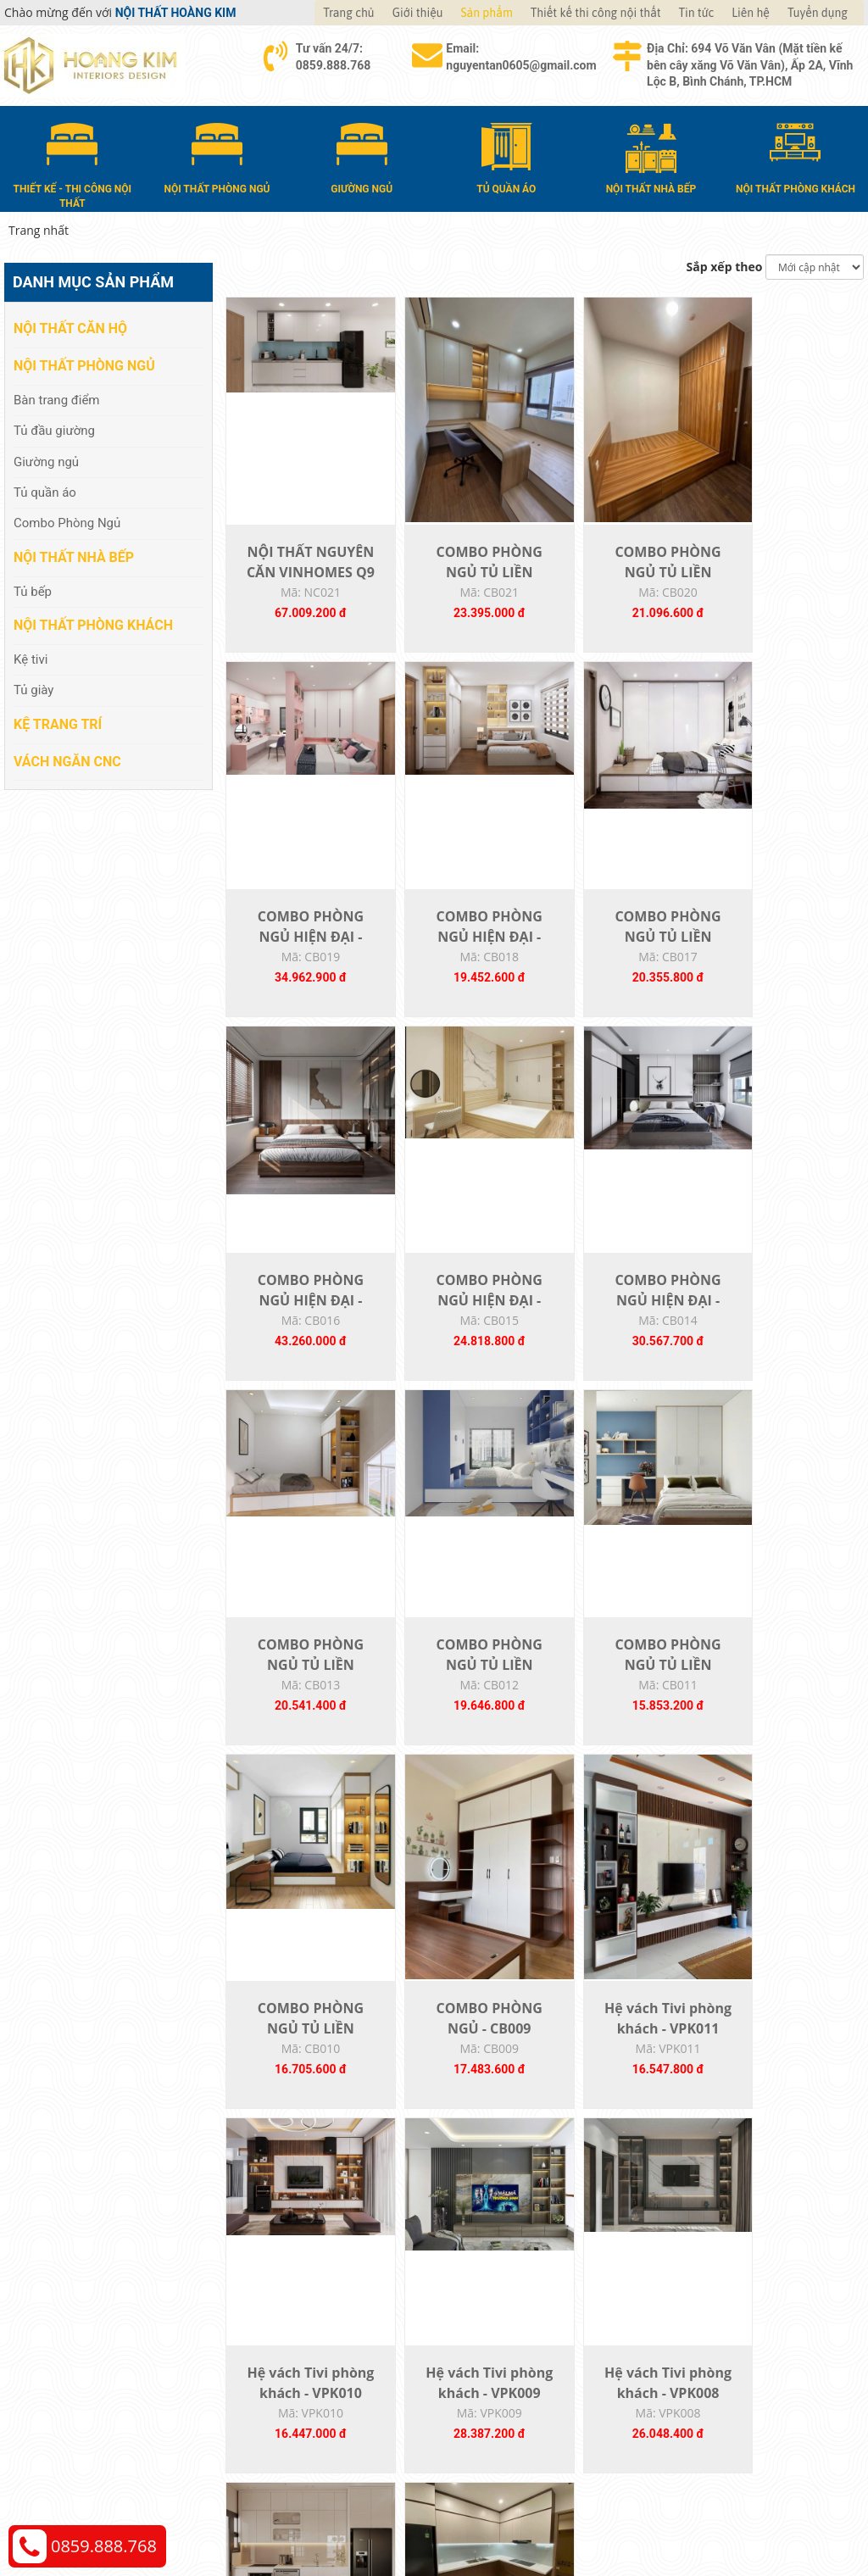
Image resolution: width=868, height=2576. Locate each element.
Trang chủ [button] (348, 12)
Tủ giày (33, 689)
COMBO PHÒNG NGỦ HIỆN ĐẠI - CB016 (623, 956)
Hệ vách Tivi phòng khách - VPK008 (462, 2080)
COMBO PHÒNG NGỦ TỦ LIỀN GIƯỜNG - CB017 (462, 956)
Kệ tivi (30, 658)
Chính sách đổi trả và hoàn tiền (753, 2363)
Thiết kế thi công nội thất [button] (596, 12)
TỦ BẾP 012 (622, 2059)
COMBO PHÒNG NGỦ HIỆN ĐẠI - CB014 (301, 1330)
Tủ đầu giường (54, 429)
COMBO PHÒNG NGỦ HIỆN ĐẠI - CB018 (301, 956)
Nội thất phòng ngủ (84, 365)
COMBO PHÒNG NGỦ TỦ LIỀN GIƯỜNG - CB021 (462, 581)
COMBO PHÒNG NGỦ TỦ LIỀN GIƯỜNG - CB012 (622, 1330)
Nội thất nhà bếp (74, 556)
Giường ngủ (46, 460)
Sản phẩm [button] (487, 12)
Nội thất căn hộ (70, 328)
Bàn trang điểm (57, 398)
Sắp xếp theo (725, 266)
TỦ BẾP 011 (784, 2059)
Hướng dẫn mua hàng (511, 2312)
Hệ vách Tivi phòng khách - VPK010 (783, 1705)
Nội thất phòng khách (93, 624)
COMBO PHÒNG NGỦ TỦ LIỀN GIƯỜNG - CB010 (301, 1705)
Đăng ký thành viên (504, 2388)
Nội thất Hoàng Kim (592, 2503)
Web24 (725, 2503)
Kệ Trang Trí (58, 723)
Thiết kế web (677, 2503)
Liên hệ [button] (751, 12)
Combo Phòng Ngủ (67, 522)
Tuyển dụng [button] (817, 12)
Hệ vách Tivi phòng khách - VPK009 (301, 2080)
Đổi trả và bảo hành (505, 2363)
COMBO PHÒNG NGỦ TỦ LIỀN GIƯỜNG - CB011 (783, 1330)
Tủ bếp (33, 590)
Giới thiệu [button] (417, 12)
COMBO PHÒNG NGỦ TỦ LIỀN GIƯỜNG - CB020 (622, 581)
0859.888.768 (104, 2545)
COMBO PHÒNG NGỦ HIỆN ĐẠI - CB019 (784, 581)
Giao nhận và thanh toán (519, 2337)
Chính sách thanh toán (730, 2312)
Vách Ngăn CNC (67, 760)
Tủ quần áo (45, 491)
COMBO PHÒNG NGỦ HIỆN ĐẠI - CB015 (784, 956)
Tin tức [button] (697, 12)
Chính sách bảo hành (726, 2388)
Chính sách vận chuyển (731, 2337)
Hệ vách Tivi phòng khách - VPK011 (623, 1705)
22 (586, 2194)
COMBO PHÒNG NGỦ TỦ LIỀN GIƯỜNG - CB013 (462, 1330)
